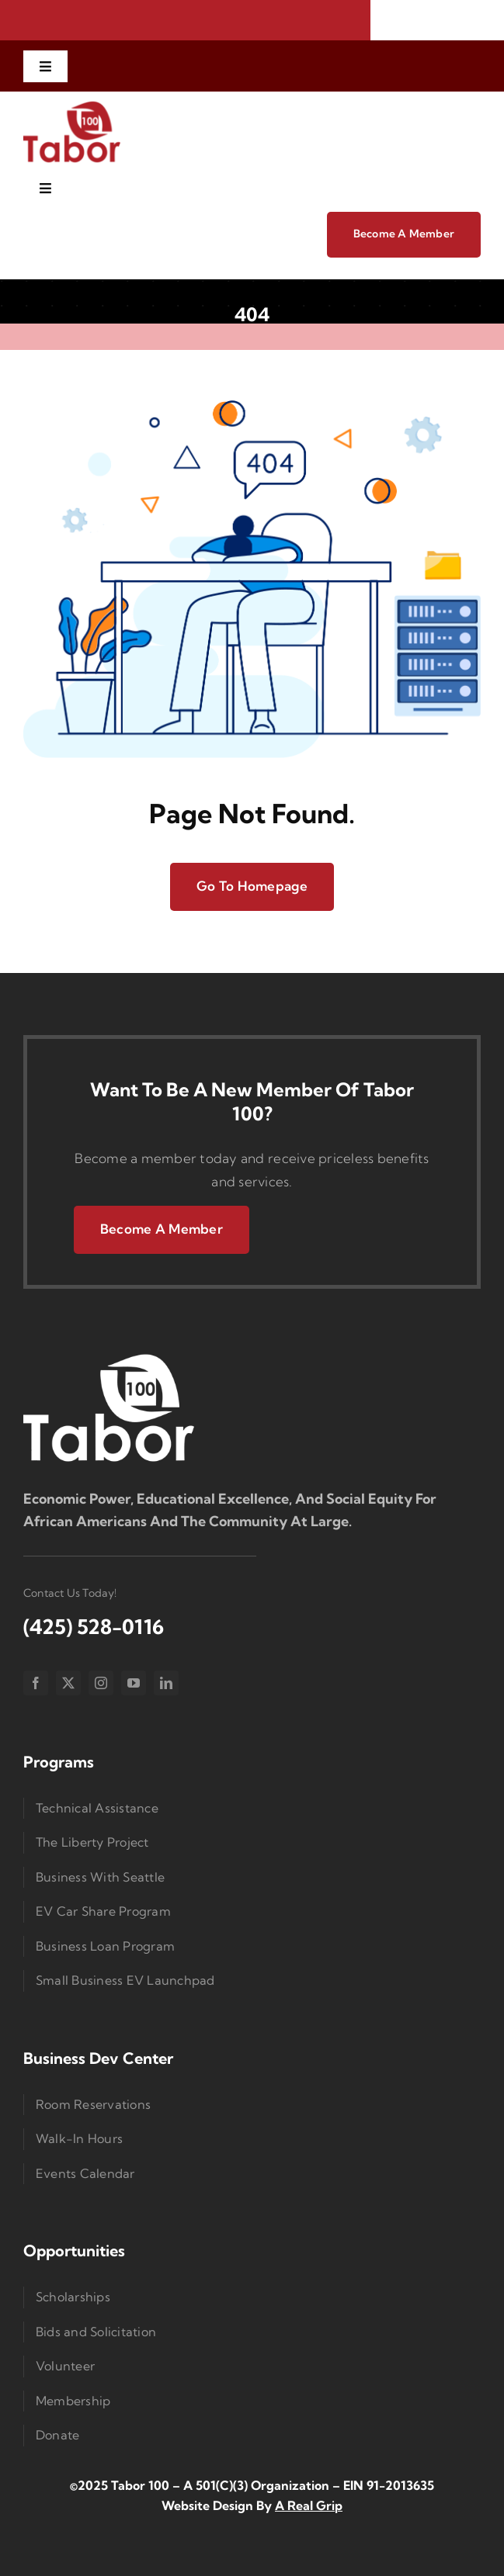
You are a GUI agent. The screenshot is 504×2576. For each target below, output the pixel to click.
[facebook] (35, 1683)
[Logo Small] (108, 1357)
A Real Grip (308, 2505)
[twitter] (68, 1683)
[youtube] (133, 1683)
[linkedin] (166, 1683)
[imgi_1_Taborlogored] (71, 106)
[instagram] (101, 1683)
